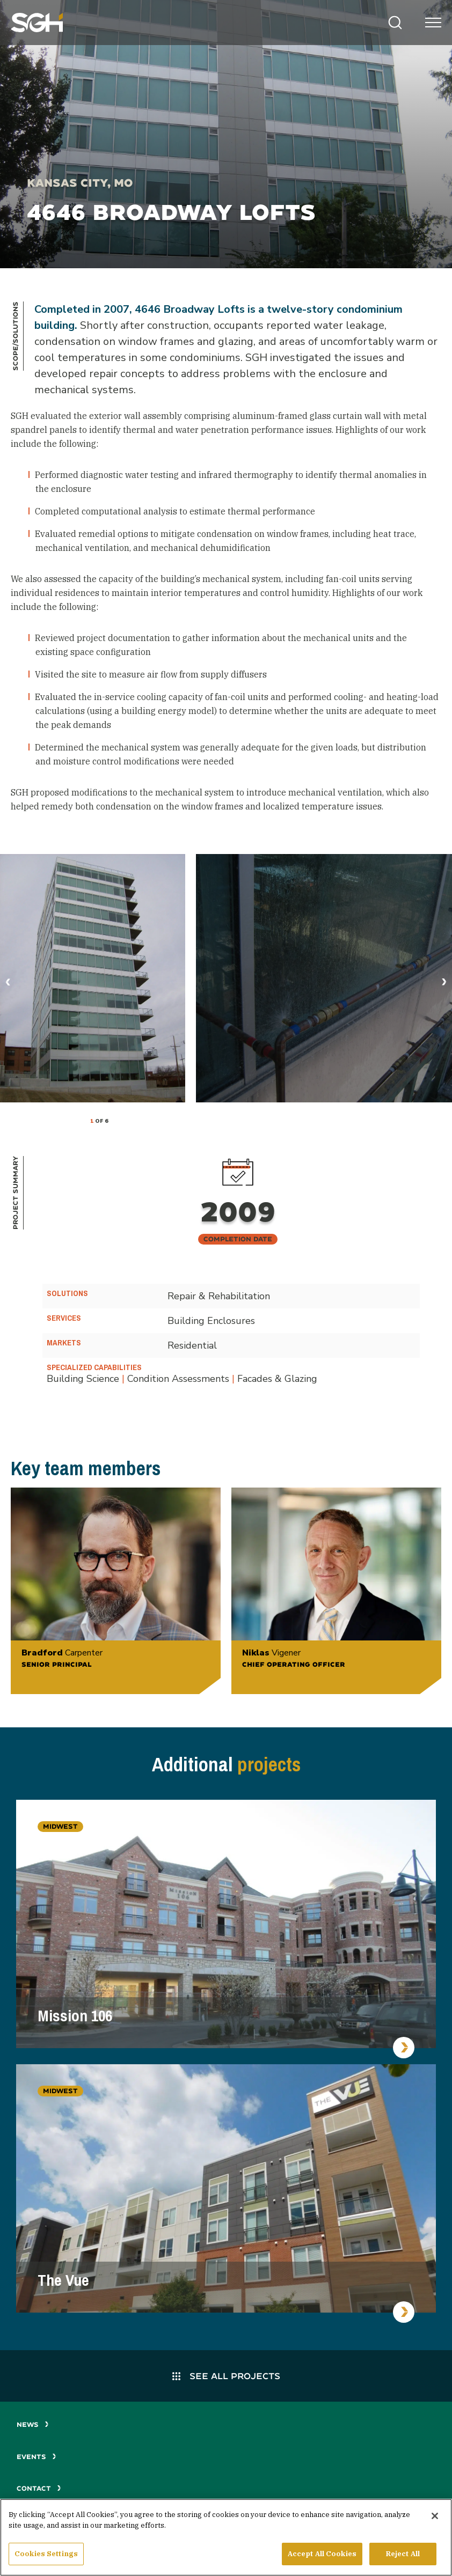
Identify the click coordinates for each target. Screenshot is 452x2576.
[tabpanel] (92, 978)
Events (36, 2457)
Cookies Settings (46, 2553)
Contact (39, 2488)
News (33, 2424)
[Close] (435, 2516)
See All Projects (226, 2375)
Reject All (403, 2553)
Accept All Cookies (322, 2553)
